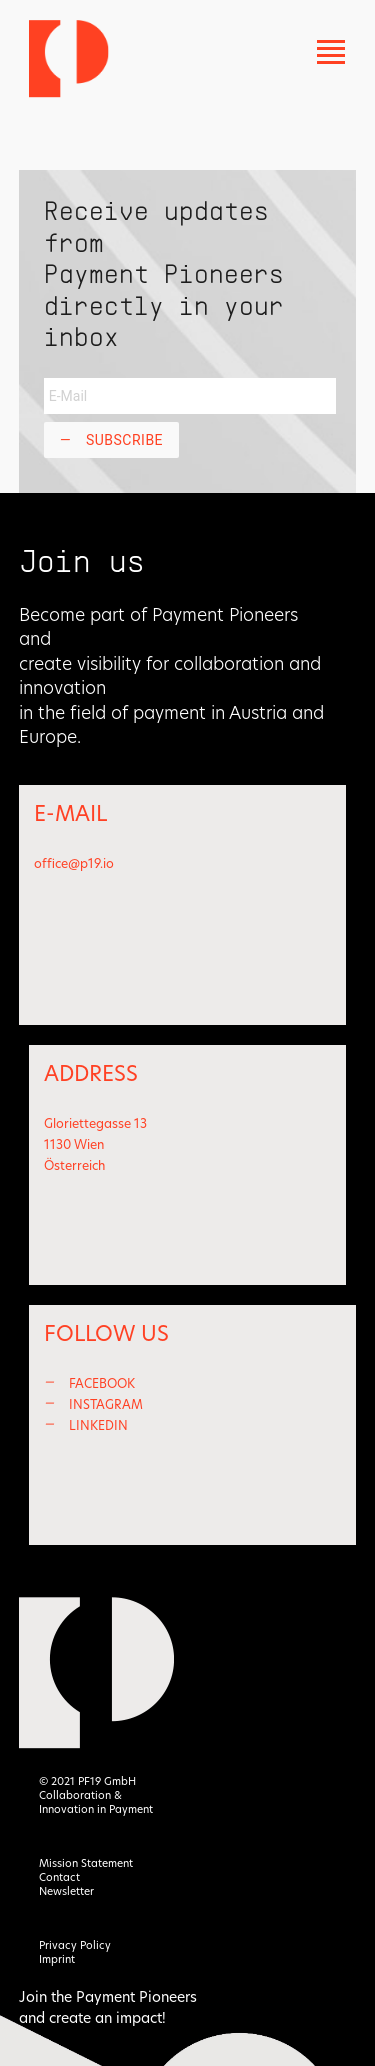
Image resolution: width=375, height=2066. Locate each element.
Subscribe (111, 440)
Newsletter (66, 1891)
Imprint (57, 1959)
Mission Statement (86, 1863)
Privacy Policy (75, 1945)
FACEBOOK (102, 1383)
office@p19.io (74, 863)
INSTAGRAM (106, 1404)
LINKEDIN (98, 1425)
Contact (59, 1877)
